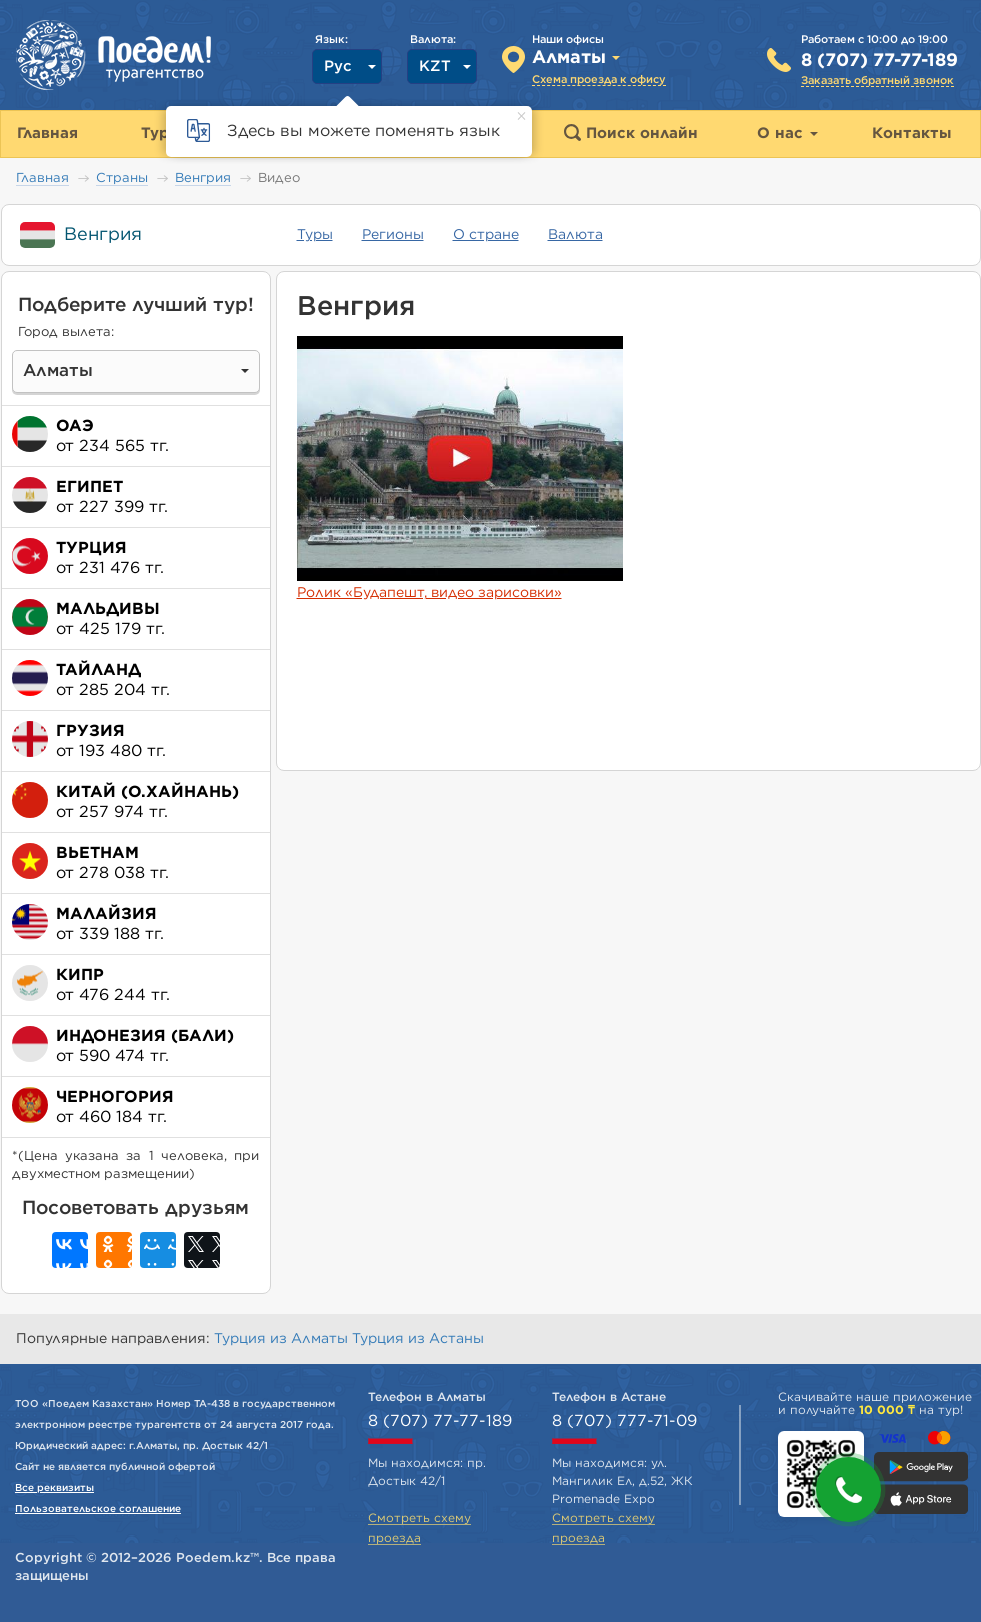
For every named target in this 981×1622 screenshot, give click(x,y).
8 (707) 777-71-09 (624, 1421)
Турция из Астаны (418, 1339)
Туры (315, 235)
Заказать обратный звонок (877, 80)
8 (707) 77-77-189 (879, 61)
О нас (787, 133)
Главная (42, 178)
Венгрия (203, 178)
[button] (848, 1489)
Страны (122, 178)
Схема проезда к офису (599, 79)
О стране (486, 235)
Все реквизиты (54, 1488)
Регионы (393, 235)
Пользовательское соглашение (98, 1509)
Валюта (575, 235)
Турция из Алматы (283, 1339)
